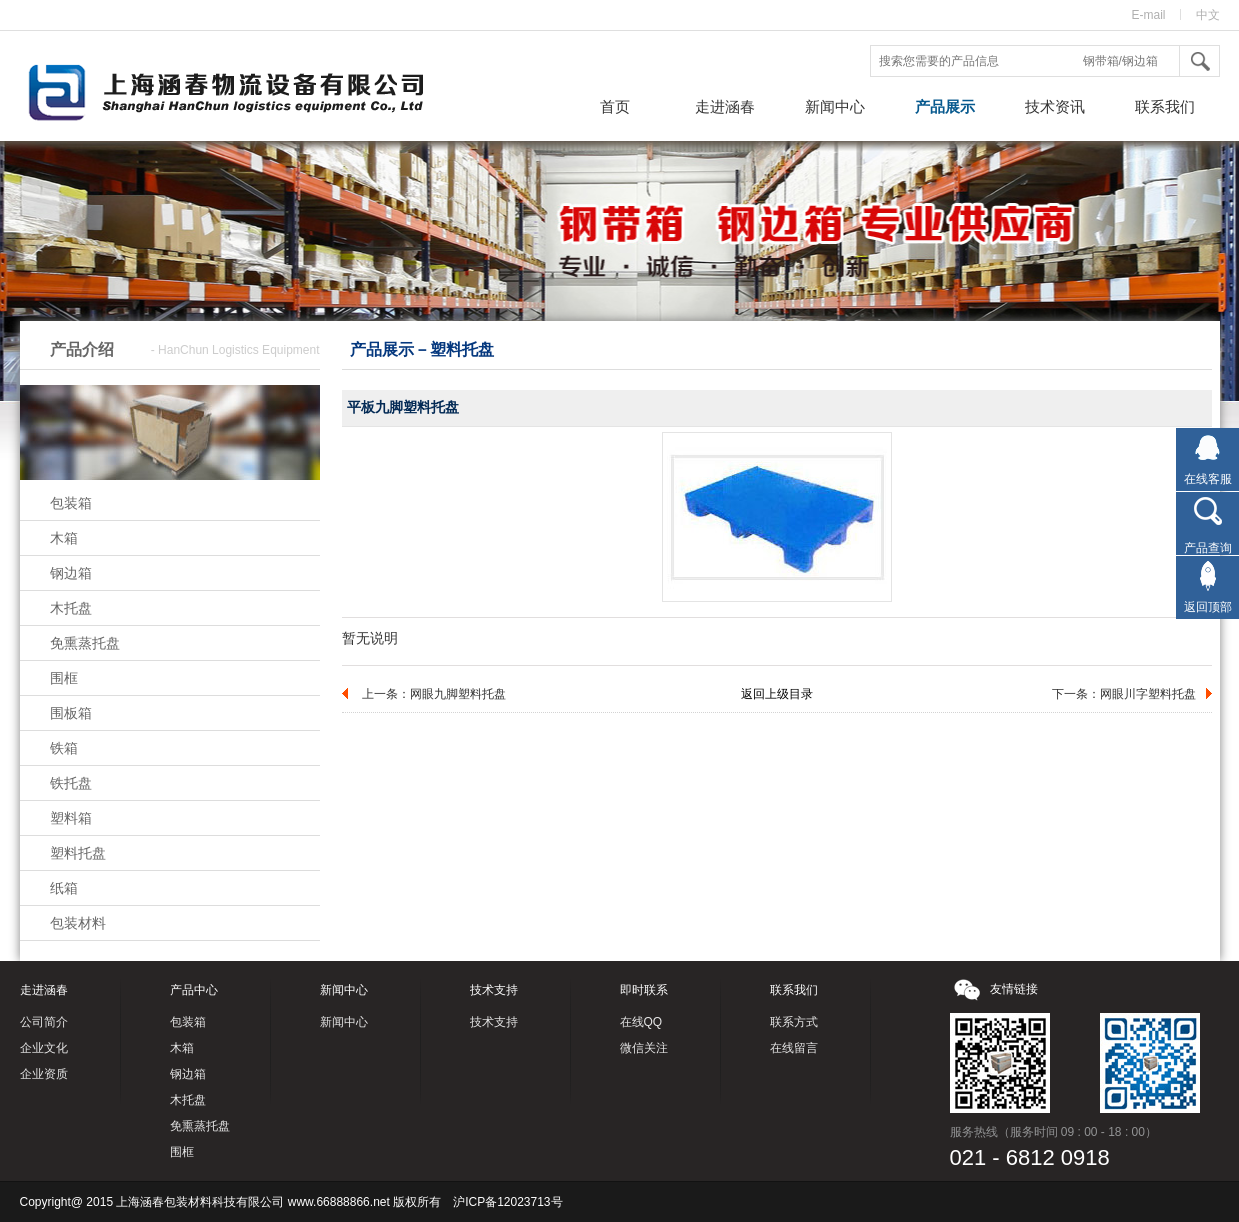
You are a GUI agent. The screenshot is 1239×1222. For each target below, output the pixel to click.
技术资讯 (1055, 106)
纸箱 (64, 888)
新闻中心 (835, 106)
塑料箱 (71, 818)
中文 (1208, 15)
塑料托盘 (78, 853)
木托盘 (71, 608)
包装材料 (78, 923)
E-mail (1148, 15)
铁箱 (64, 748)
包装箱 (71, 503)
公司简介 (44, 1022)
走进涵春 (725, 106)
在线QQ (641, 1022)
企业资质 (44, 1074)
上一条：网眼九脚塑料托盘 (434, 694)
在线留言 (794, 1048)
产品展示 (945, 106)
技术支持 (494, 1022)
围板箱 (71, 713)
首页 (615, 106)
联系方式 (794, 1022)
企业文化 (44, 1048)
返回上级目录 (777, 694)
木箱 (64, 538)
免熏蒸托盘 (85, 643)
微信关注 (644, 1048)
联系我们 (1165, 106)
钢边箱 (71, 573)
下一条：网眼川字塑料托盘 (1124, 694)
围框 (64, 678)
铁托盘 (71, 783)
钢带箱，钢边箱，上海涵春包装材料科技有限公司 (245, 95)
